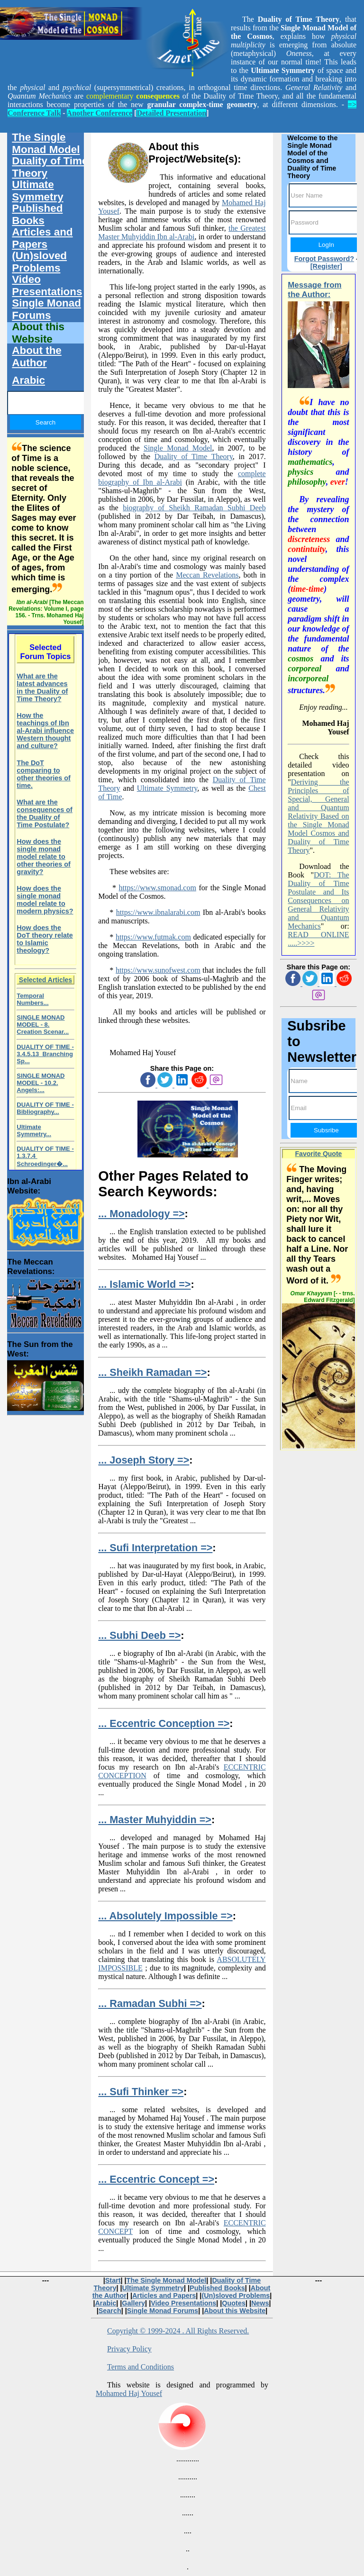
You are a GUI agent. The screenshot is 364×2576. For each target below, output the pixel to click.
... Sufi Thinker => (140, 2091)
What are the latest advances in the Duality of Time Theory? (42, 687)
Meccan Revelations (207, 575)
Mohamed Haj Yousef (129, 2393)
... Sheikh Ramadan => (152, 1372)
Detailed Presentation (171, 113)
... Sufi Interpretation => (155, 1548)
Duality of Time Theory (194, 456)
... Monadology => (141, 1214)
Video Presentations (47, 285)
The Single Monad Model (46, 143)
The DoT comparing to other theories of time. (44, 774)
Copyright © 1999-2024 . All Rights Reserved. (178, 2331)
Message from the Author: (314, 289)
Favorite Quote (318, 1153)
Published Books (37, 214)
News (260, 2303)
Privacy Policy (129, 2349)
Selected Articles (45, 980)
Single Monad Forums (46, 309)
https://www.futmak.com (153, 937)
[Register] (326, 266)
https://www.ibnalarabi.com (158, 912)
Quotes (234, 2303)
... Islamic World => (144, 1284)
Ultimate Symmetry (167, 788)
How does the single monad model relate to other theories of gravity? (44, 857)
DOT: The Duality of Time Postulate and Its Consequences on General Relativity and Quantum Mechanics (318, 900)
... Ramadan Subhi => (149, 2003)
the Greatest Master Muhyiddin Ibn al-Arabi (181, 232)
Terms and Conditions (140, 2367)
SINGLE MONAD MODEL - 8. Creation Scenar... (43, 1024)
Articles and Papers (42, 238)
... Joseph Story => (143, 1460)
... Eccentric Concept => (156, 2179)
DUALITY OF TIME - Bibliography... (45, 1108)
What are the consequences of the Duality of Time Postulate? (45, 813)
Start (113, 2280)
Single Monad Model (178, 448)
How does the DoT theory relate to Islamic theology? (45, 939)
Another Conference (100, 113)
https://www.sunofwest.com (158, 970)
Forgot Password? (324, 258)
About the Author (36, 356)
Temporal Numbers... (32, 999)
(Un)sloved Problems (39, 261)
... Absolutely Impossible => (165, 1916)
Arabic (28, 380)
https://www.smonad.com (157, 888)
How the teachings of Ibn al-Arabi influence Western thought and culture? (45, 731)
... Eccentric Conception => (163, 1723)
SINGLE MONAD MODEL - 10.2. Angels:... (40, 1083)
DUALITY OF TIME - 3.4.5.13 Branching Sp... (45, 1054)
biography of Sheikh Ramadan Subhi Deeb (194, 508)
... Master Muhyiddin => (154, 1820)
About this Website (38, 332)
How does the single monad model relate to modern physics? (45, 900)
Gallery (133, 2303)
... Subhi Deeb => (139, 1635)
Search (110, 2310)
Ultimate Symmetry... (34, 1130)
